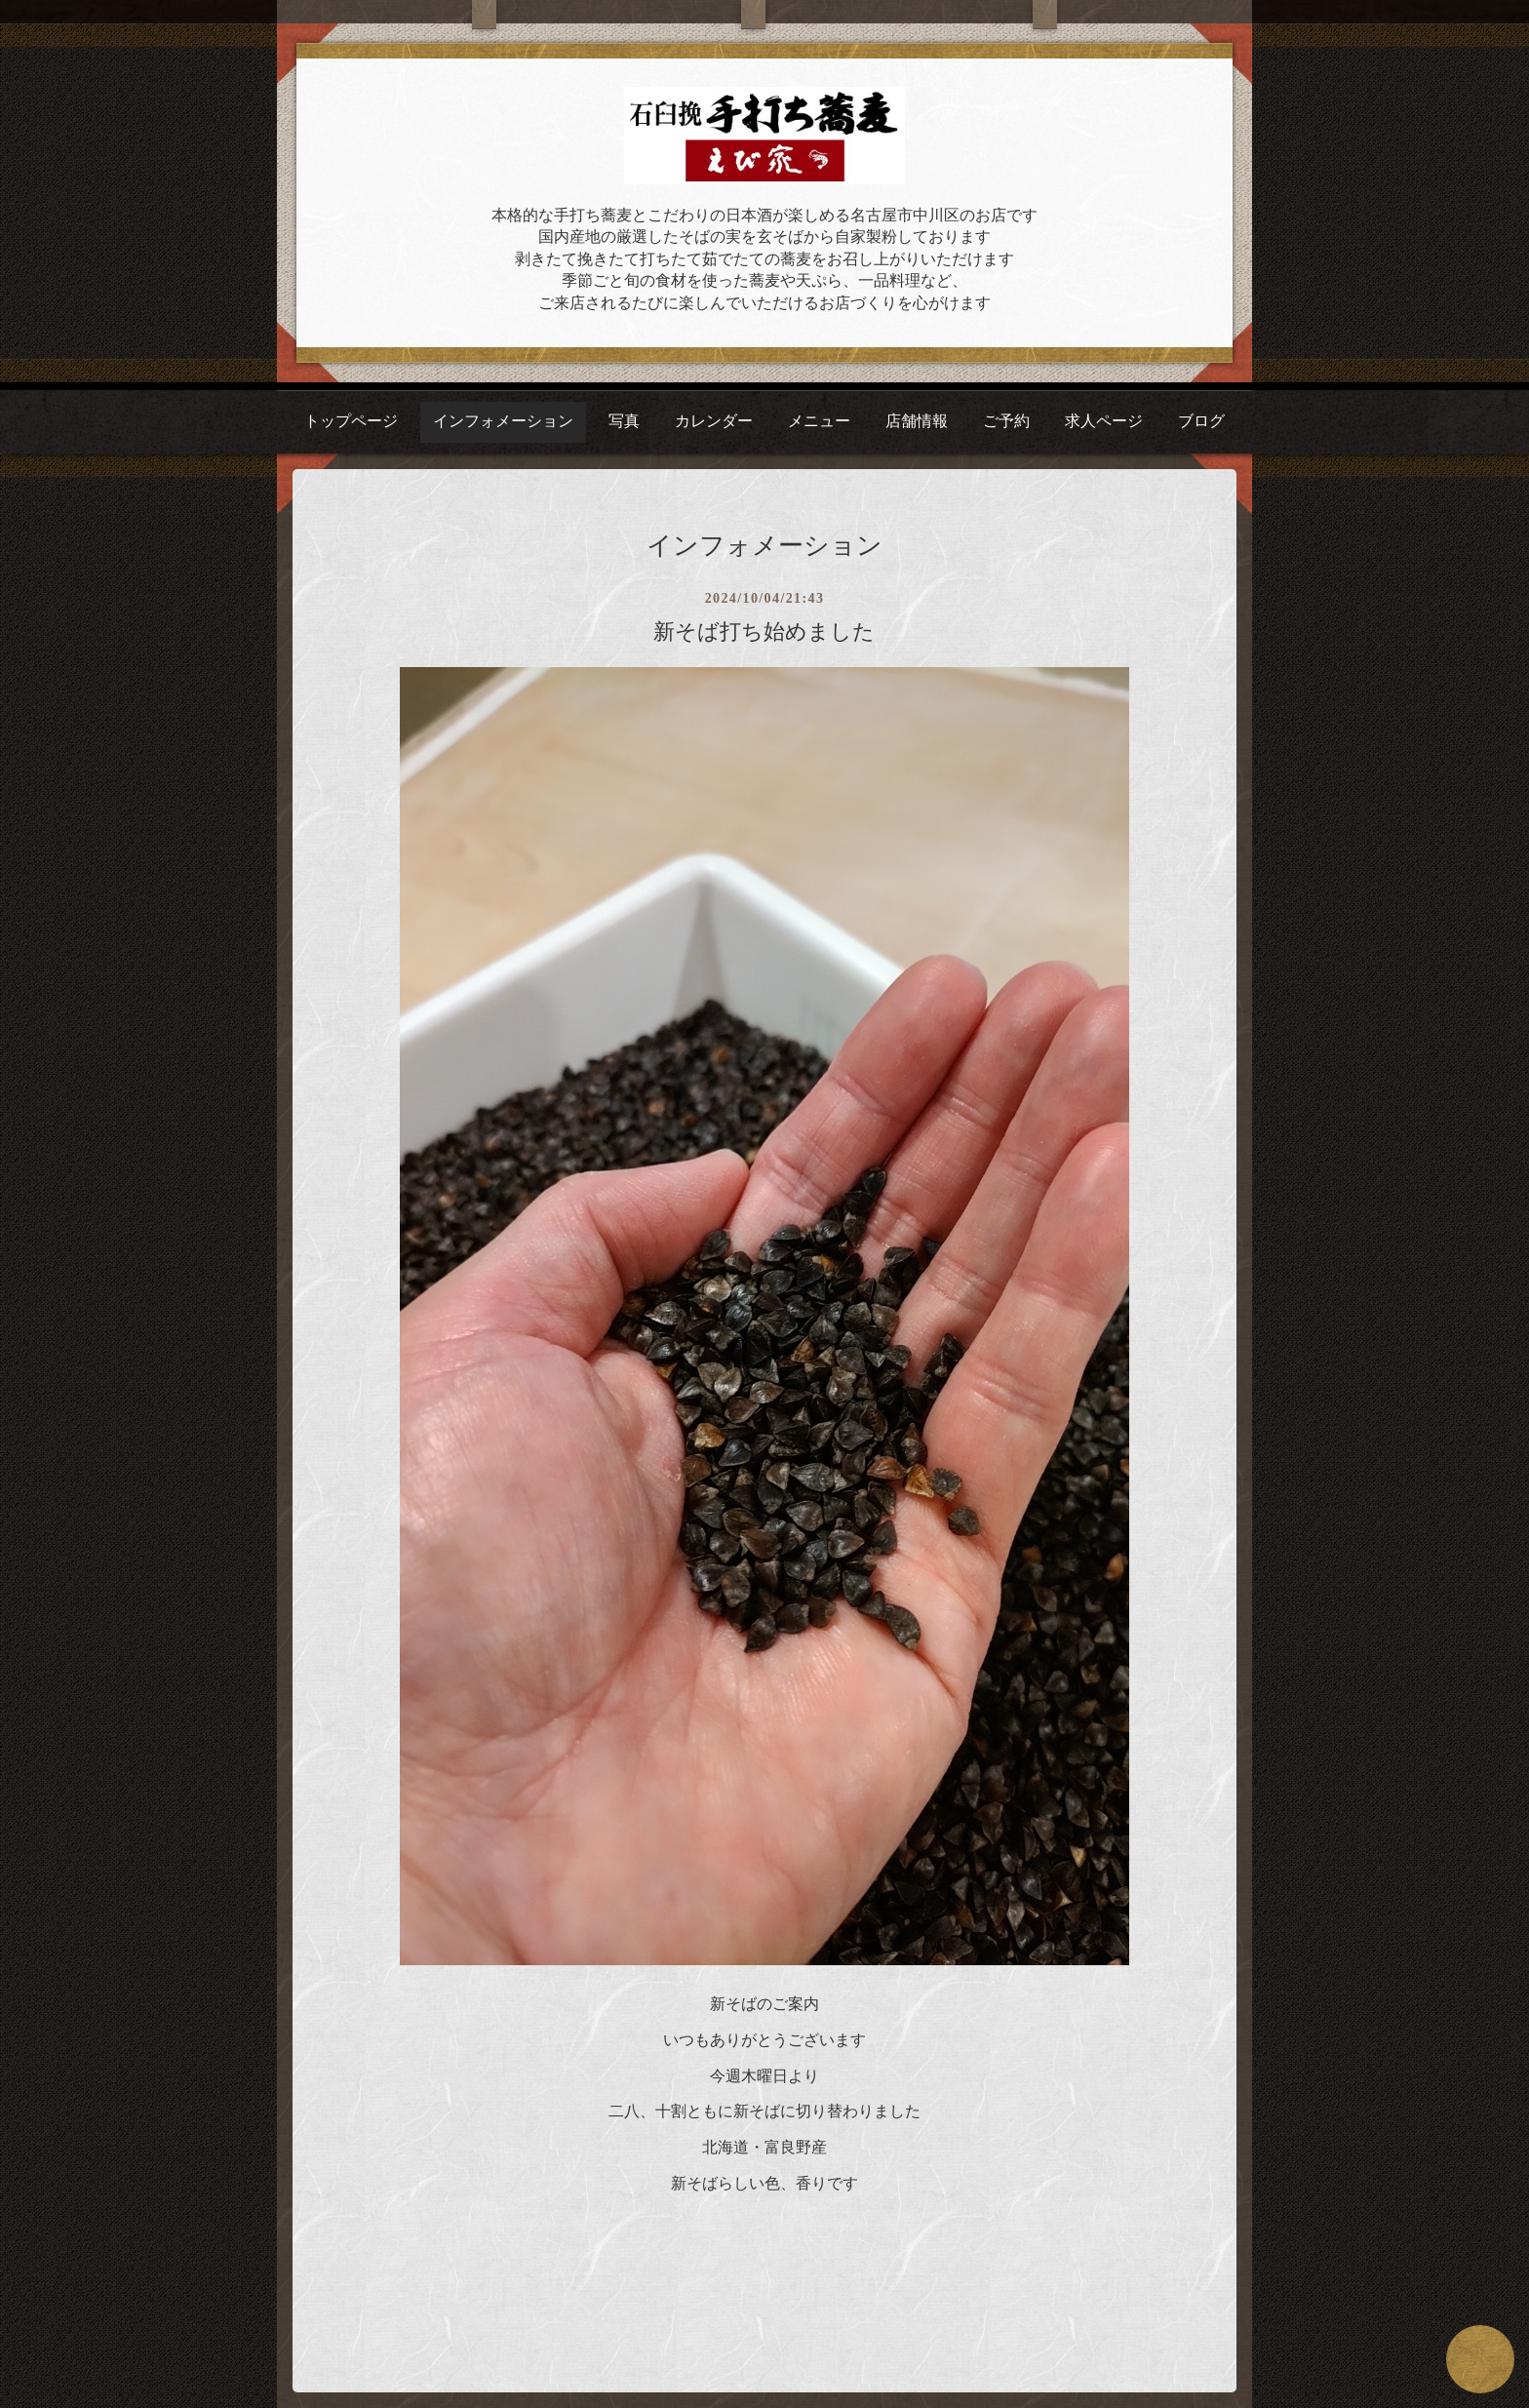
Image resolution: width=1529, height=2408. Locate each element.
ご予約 (1006, 421)
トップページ (351, 421)
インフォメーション (503, 421)
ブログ (1201, 421)
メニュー (819, 421)
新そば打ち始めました (764, 631)
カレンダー (714, 421)
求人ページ (1104, 421)
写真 (624, 421)
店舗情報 (916, 421)
